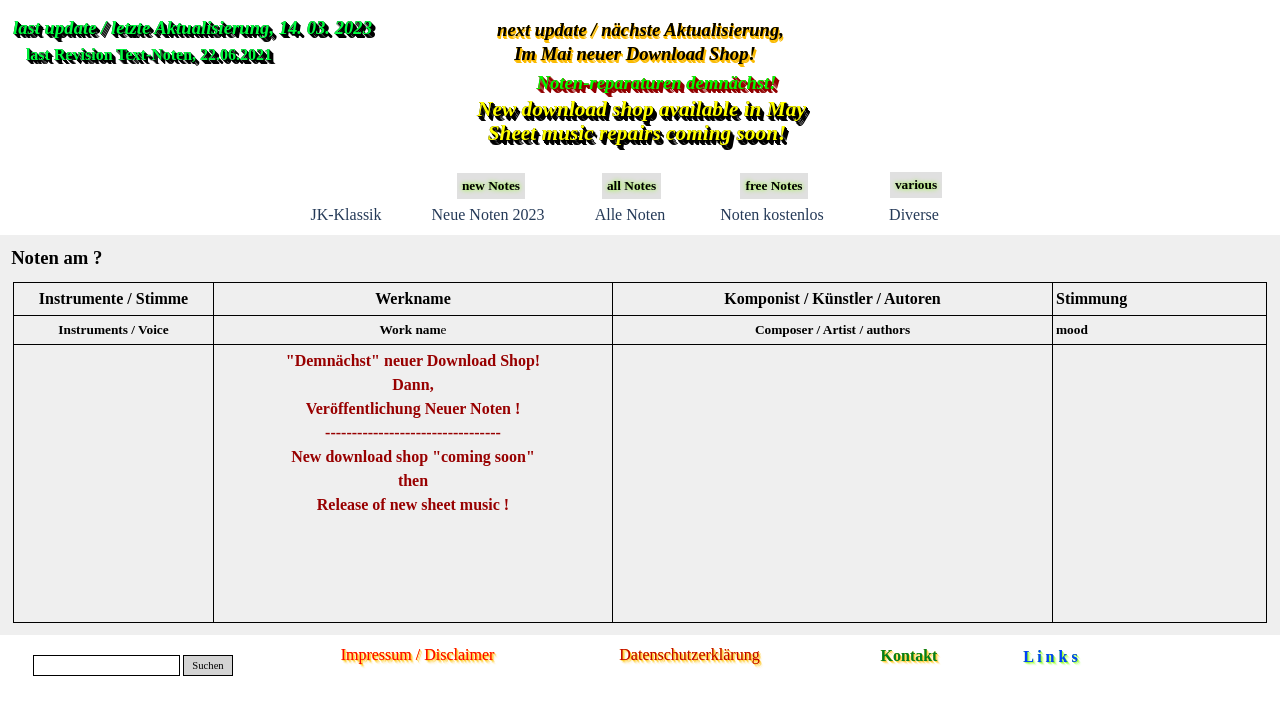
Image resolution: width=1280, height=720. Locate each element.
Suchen (207, 665)
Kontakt (909, 655)
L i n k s (1050, 656)
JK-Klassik (345, 214)
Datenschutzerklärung (689, 654)
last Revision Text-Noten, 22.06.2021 (149, 54)
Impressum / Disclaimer (418, 654)
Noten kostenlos (772, 214)
